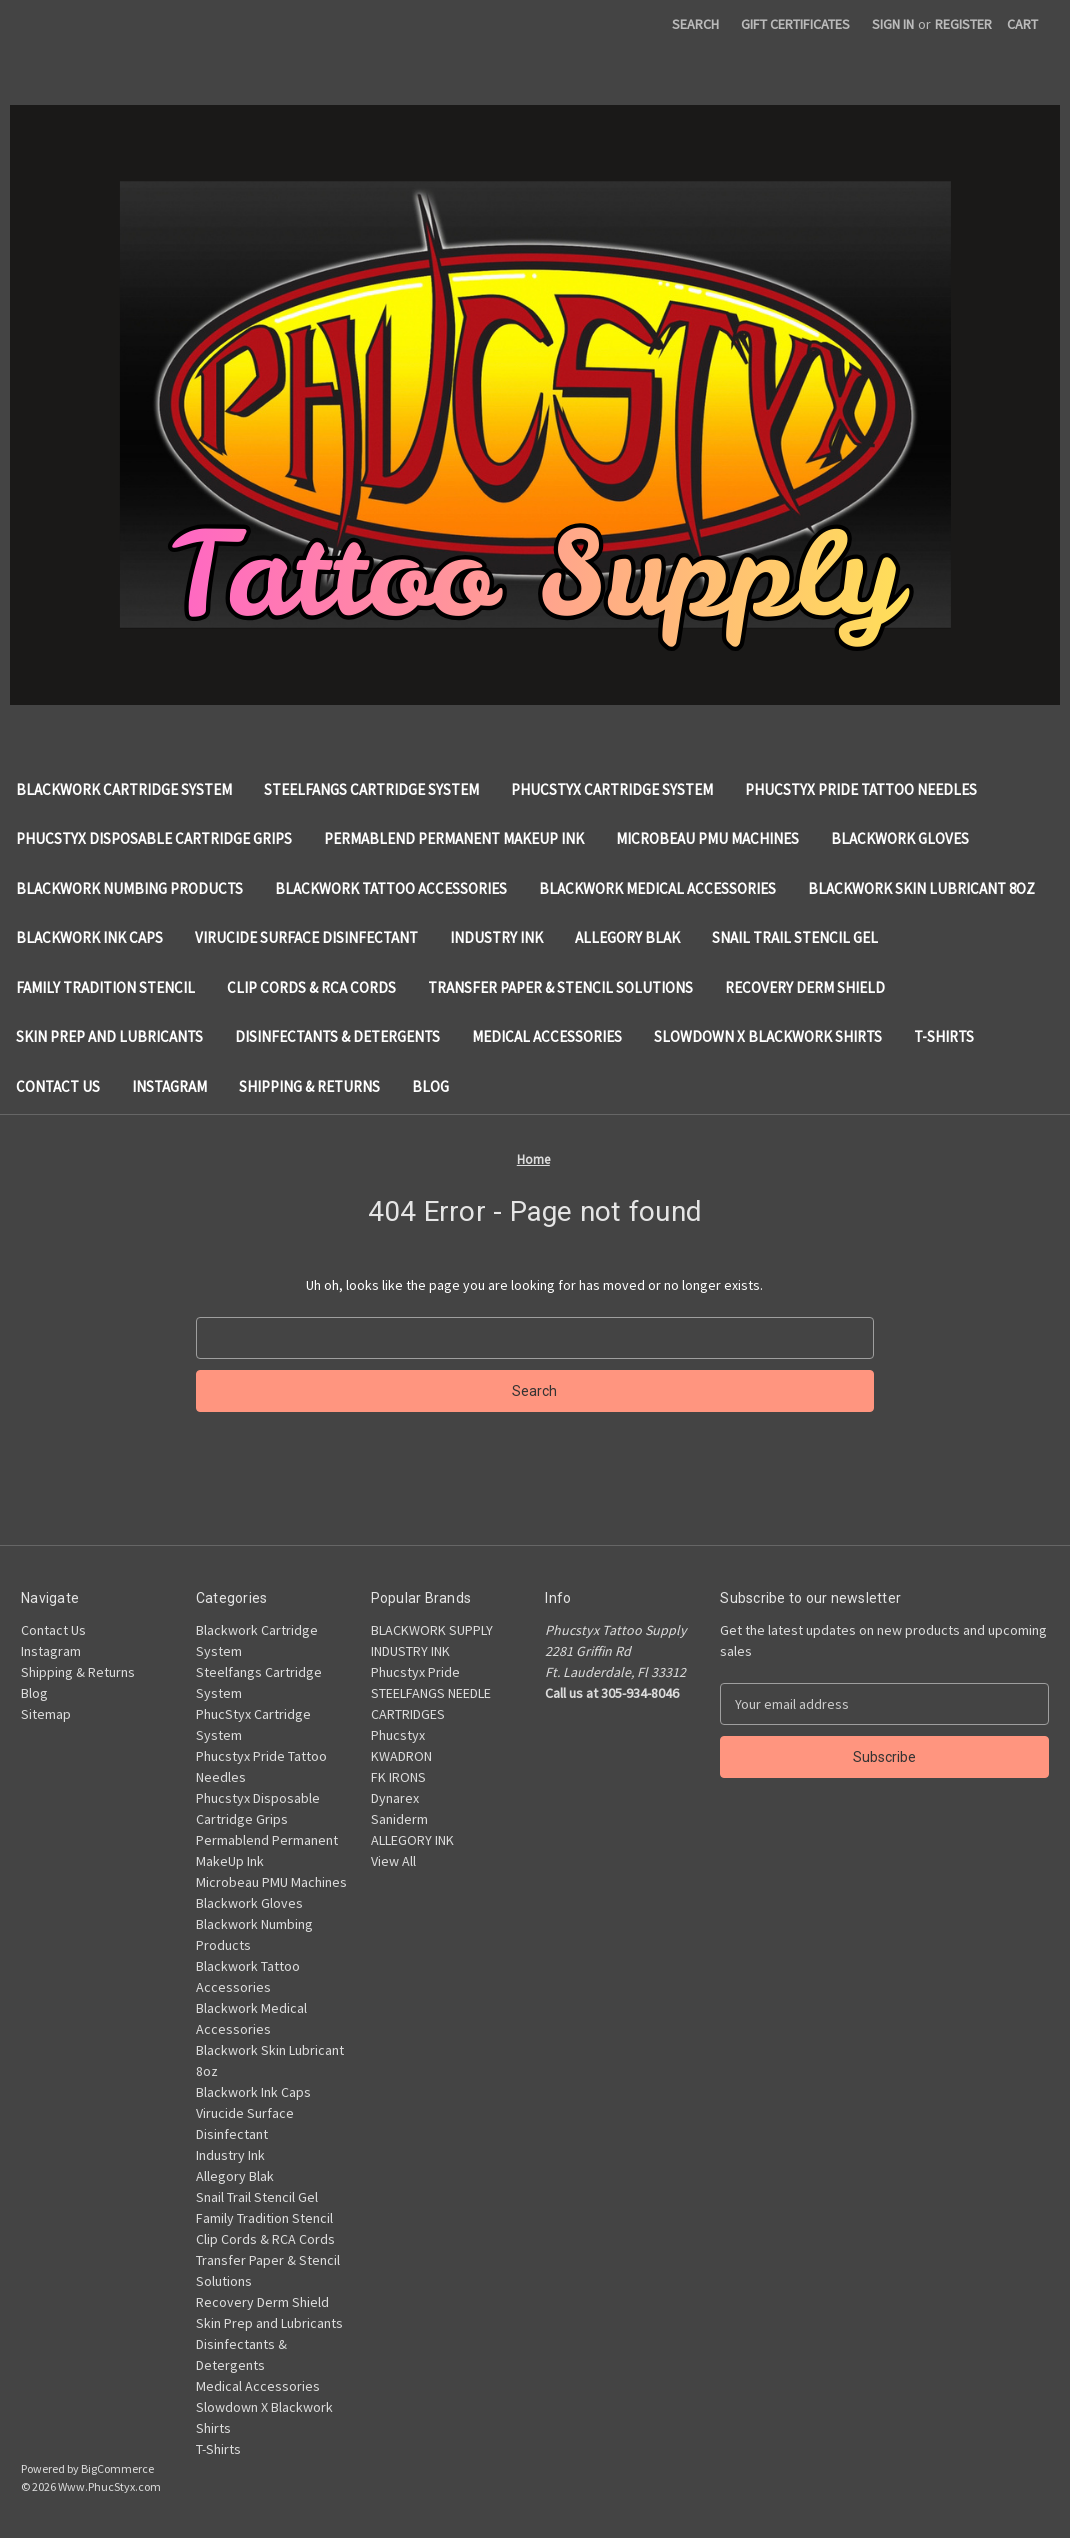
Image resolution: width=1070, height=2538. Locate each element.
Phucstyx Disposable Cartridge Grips (154, 838)
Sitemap (46, 1714)
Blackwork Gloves (900, 838)
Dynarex (395, 1798)
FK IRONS (398, 1777)
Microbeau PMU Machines (707, 838)
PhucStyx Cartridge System (612, 789)
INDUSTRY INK (410, 1651)
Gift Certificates (795, 24)
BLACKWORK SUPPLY (432, 1630)
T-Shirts (944, 1036)
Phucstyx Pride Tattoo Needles (861, 789)
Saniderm (399, 1819)
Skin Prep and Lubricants (109, 1036)
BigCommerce (117, 2468)
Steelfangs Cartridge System (371, 789)
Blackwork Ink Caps (89, 937)
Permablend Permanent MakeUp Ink (454, 838)
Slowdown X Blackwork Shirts (768, 1036)
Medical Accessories (547, 1036)
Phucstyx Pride (415, 1672)
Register (963, 24)
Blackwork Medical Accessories (657, 888)
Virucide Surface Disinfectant (306, 937)
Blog (430, 1086)
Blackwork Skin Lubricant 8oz (921, 888)
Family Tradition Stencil (105, 987)
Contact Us (58, 1086)
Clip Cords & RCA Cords (311, 987)
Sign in (893, 24)
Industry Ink (496, 937)
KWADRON (401, 1756)
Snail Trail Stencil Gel (795, 937)
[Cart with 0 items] (1022, 24)
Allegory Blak (627, 937)
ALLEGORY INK (412, 1840)
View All (393, 1861)
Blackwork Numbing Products (129, 888)
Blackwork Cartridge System (124, 789)
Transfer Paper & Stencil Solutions (560, 987)
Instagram (169, 1086)
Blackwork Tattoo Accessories (391, 888)
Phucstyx (398, 1735)
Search (695, 24)
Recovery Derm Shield (805, 987)
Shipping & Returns (309, 1086)
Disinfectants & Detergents (337, 1036)
